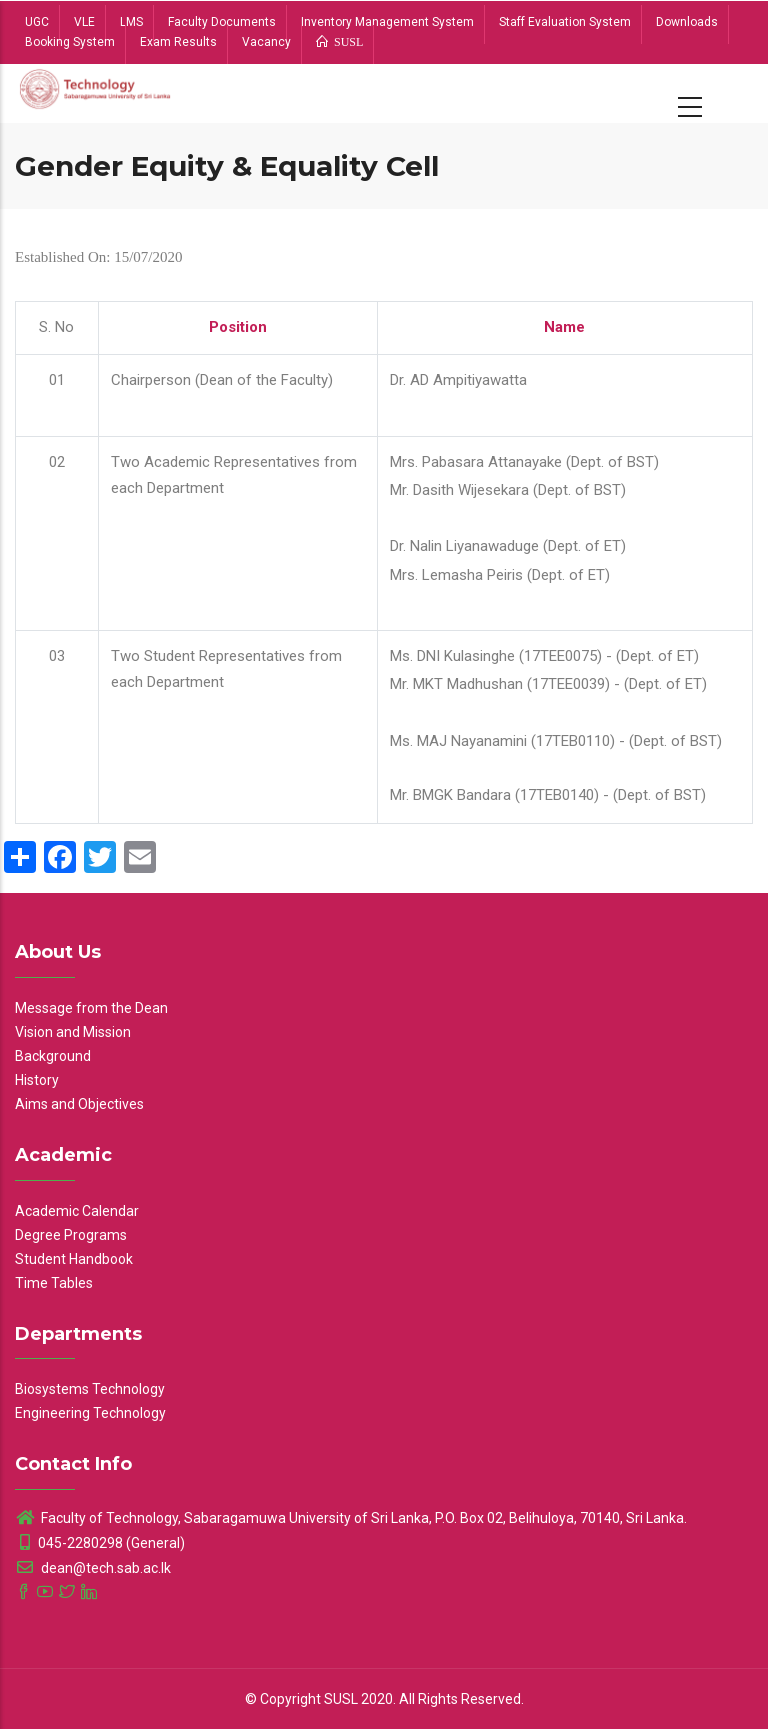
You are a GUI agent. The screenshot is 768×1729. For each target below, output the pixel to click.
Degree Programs (71, 1235)
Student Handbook (74, 1259)
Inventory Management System (387, 22)
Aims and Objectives (79, 1104)
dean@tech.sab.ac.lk (93, 1568)
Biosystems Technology (90, 1389)
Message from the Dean (91, 1008)
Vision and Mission (73, 1032)
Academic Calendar (77, 1211)
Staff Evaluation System (565, 22)
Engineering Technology (90, 1413)
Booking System (70, 42)
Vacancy (266, 42)
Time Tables (54, 1283)
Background (53, 1056)
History (37, 1080)
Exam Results (178, 42)
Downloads (687, 22)
